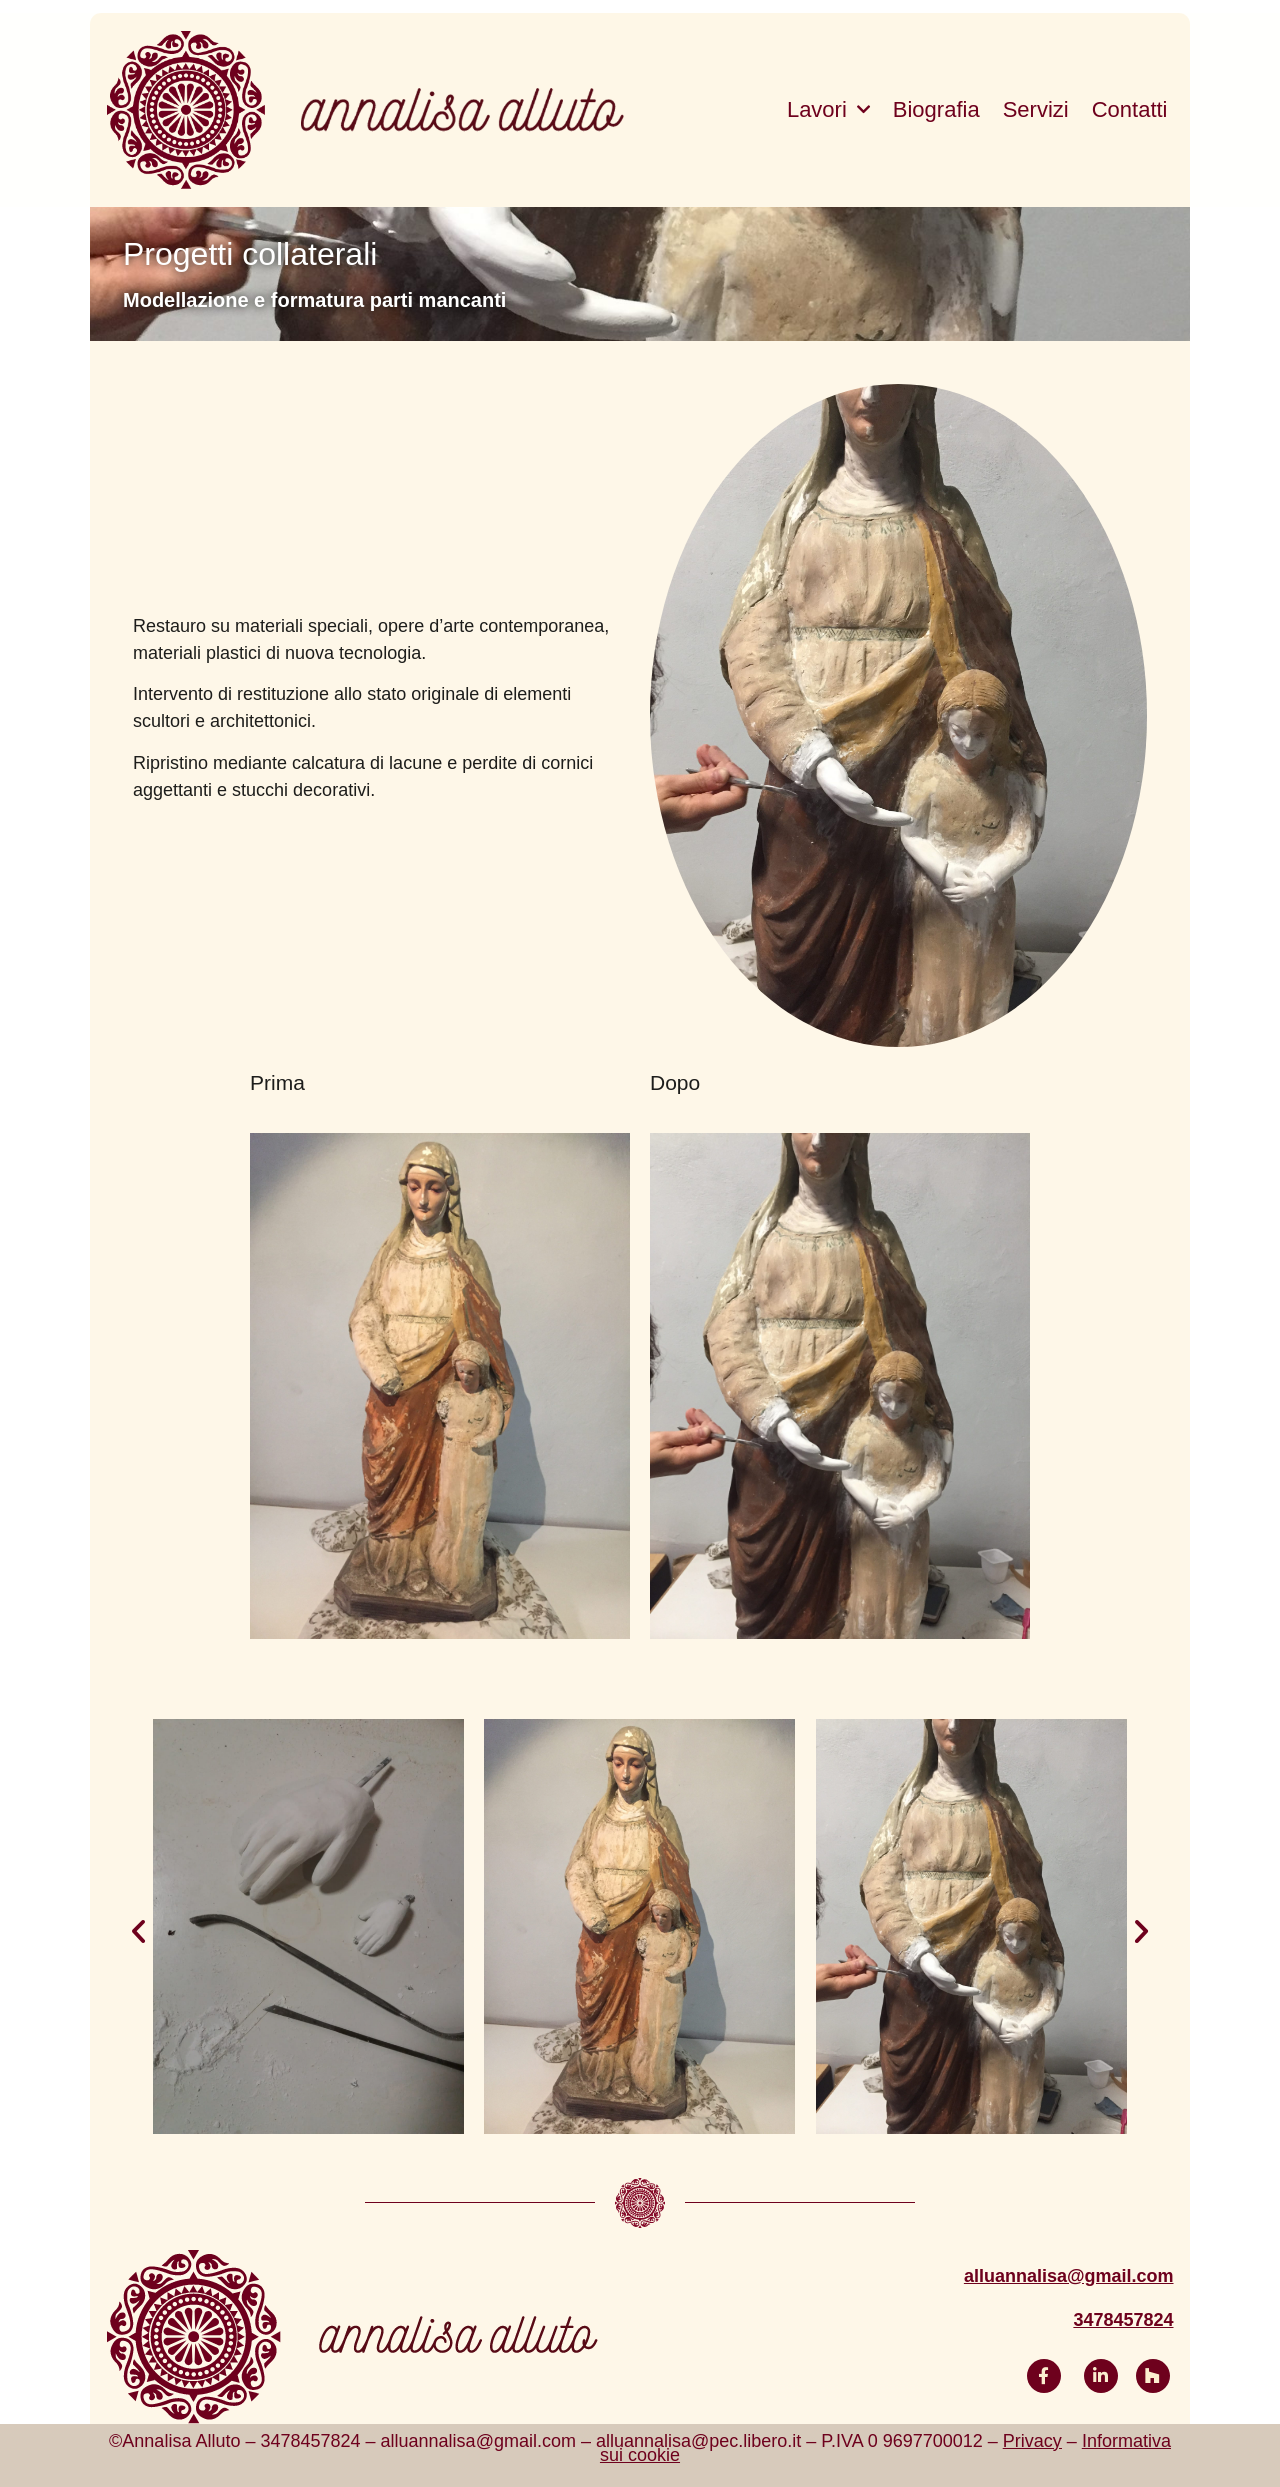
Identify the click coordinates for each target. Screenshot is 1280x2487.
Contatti (1130, 109)
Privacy (1032, 2441)
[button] (138, 1931)
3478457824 (1123, 2320)
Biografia (936, 109)
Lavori (828, 110)
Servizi (1036, 109)
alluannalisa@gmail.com (1069, 2276)
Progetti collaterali (250, 254)
